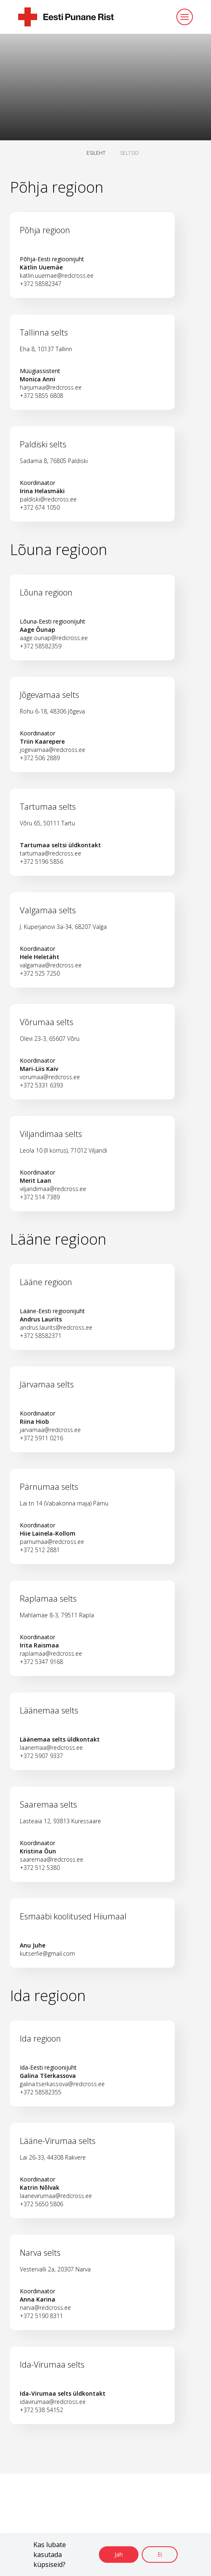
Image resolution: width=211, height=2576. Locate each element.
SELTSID (129, 152)
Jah (119, 2554)
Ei (159, 2554)
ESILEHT (96, 152)
